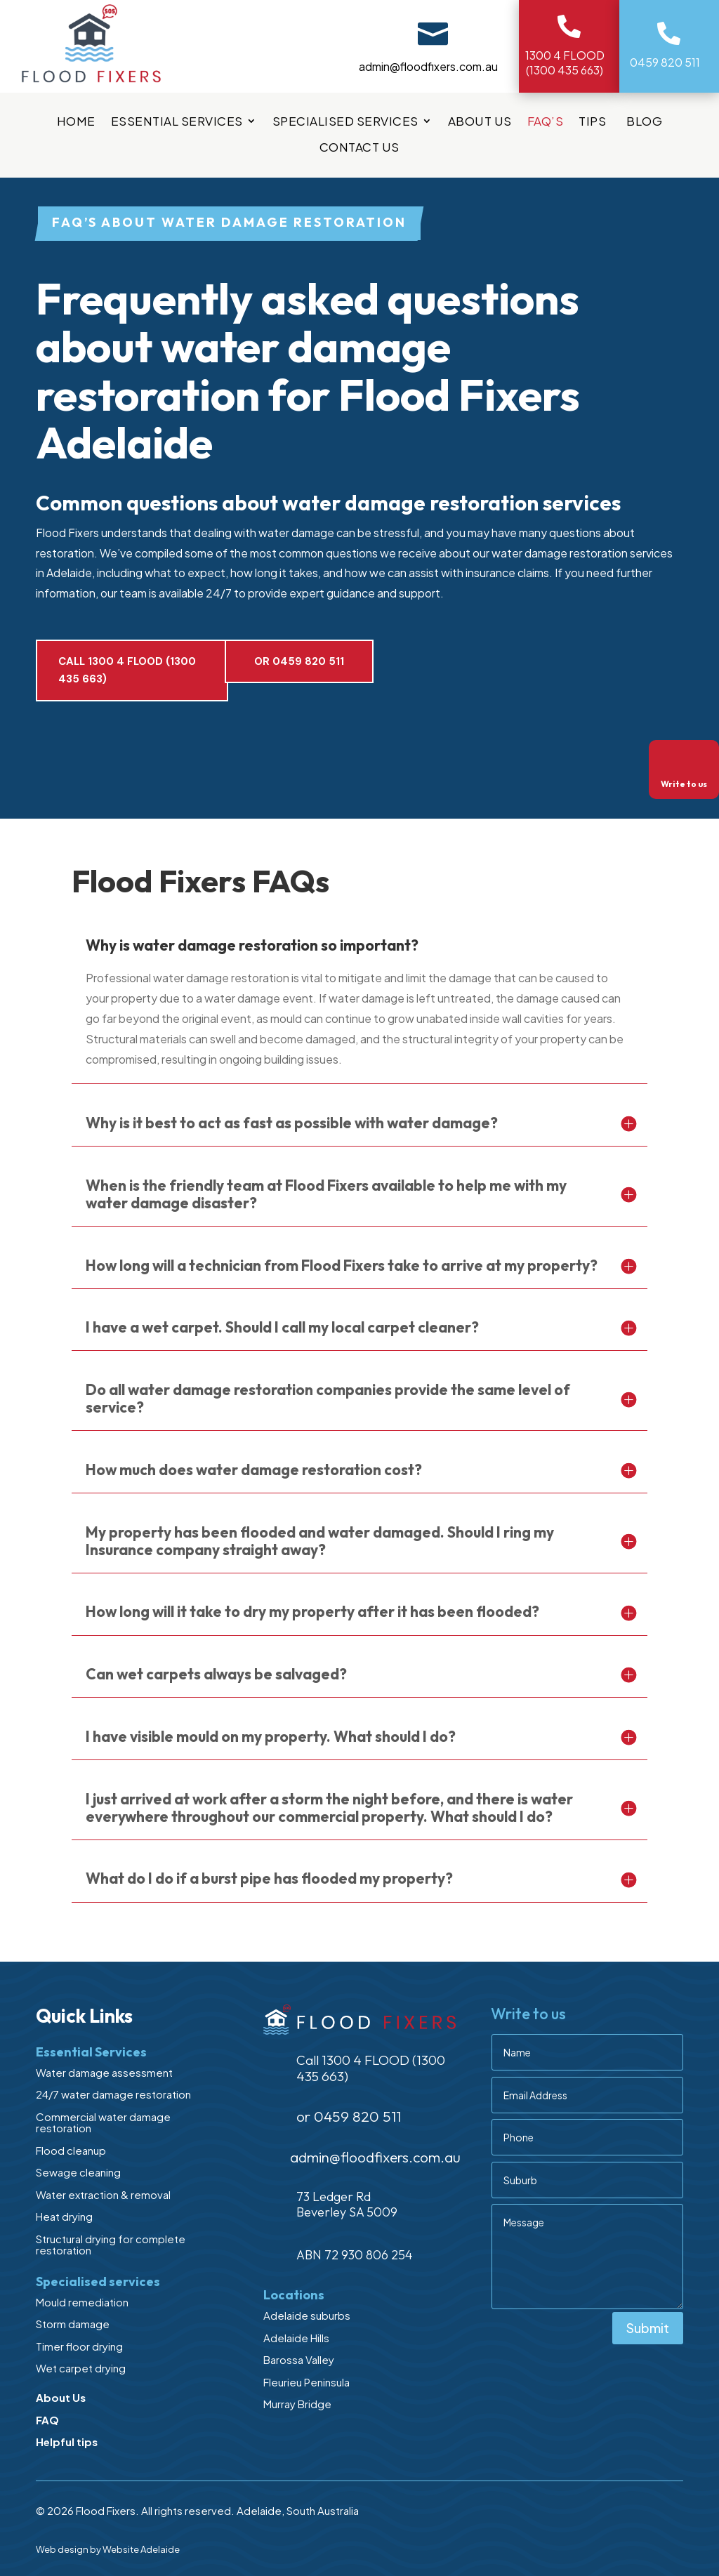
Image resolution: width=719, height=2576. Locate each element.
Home (76, 122)
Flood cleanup (71, 2150)
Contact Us (359, 148)
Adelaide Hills (296, 2337)
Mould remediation (82, 2302)
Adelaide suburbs (306, 2315)
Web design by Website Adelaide (108, 2549)
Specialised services (345, 122)
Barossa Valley (298, 2359)
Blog (644, 122)
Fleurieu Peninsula (306, 2382)
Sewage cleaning (78, 2172)
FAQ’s (545, 122)
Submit (647, 2328)
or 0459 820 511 (299, 661)
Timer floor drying (79, 2346)
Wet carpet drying (81, 2367)
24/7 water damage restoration (113, 2094)
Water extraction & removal (103, 2194)
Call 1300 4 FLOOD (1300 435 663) (127, 670)
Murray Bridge (297, 2403)
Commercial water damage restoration (103, 2122)
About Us (480, 122)
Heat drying (64, 2216)
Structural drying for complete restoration (110, 2244)
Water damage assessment (104, 2072)
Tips (595, 122)
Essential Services (177, 122)
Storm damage (73, 2323)
